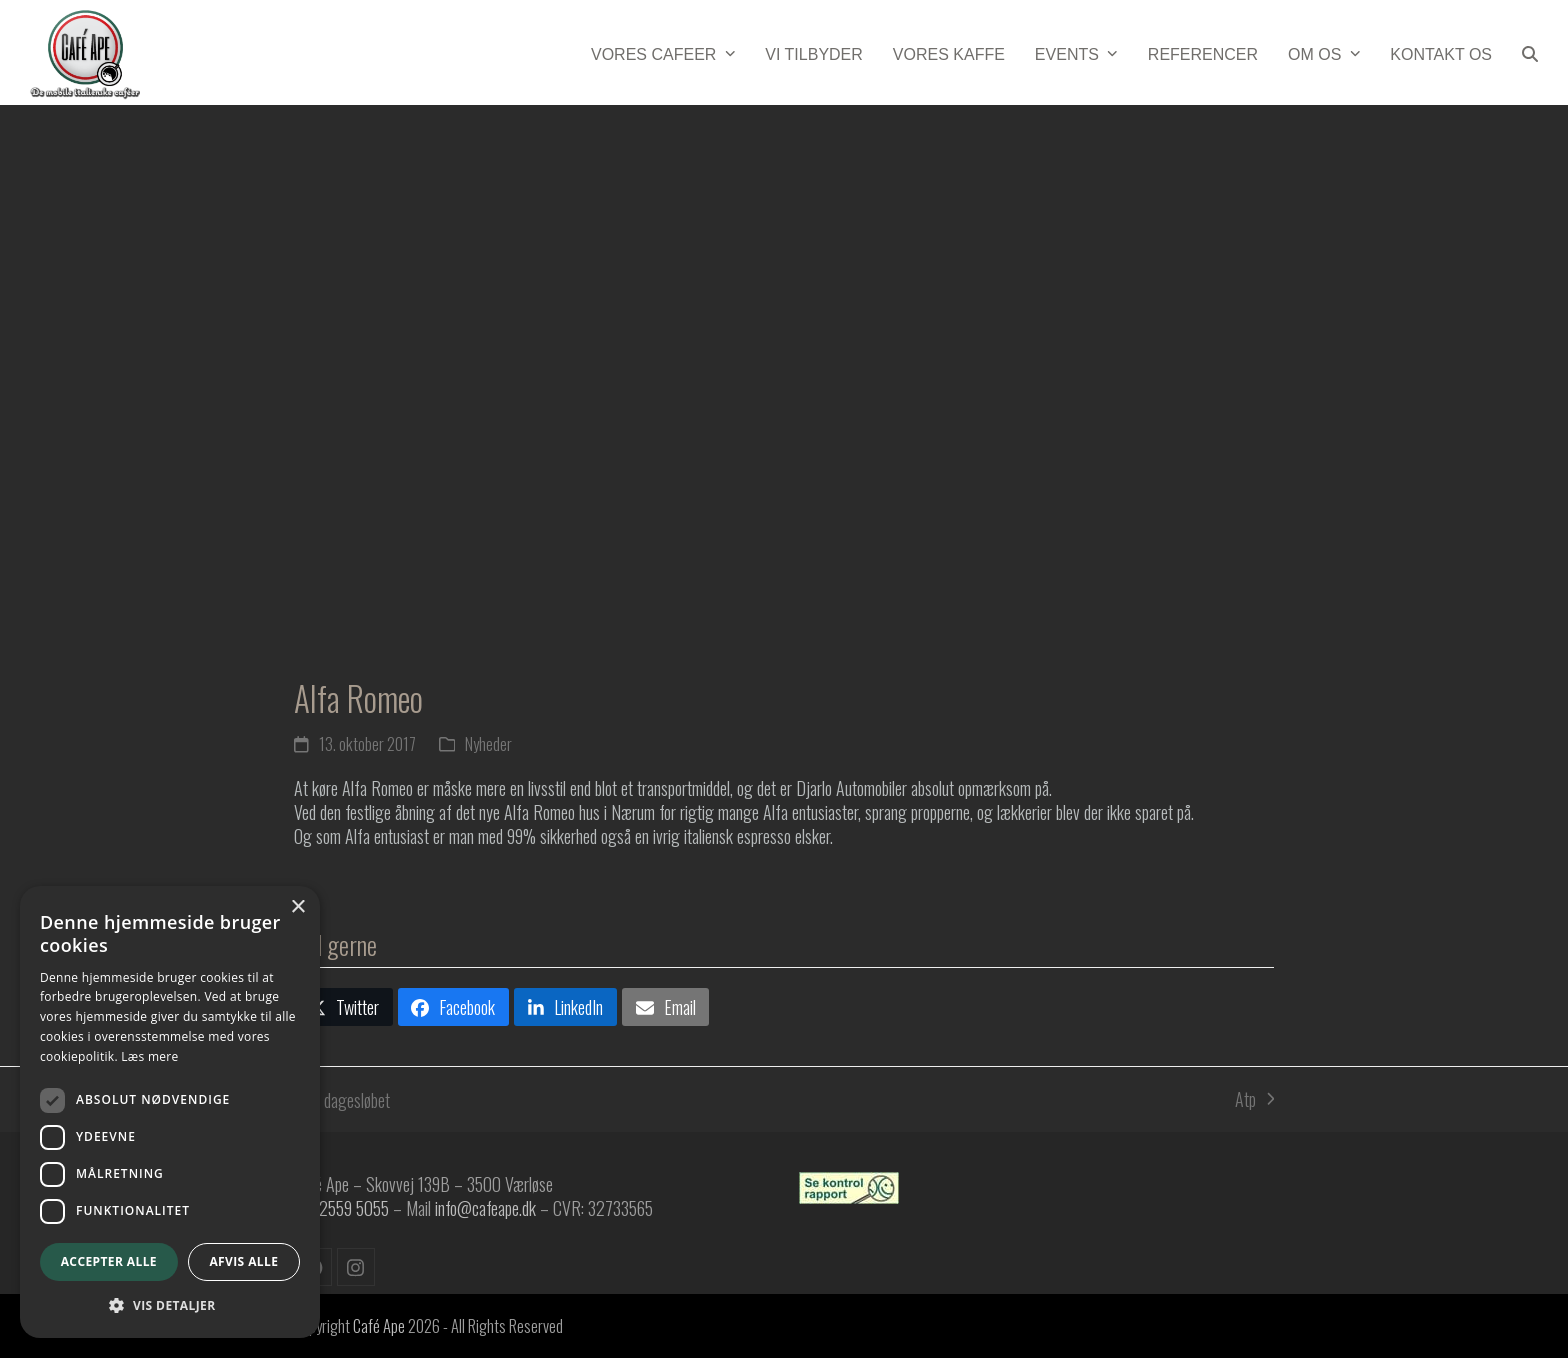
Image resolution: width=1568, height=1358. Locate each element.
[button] (1530, 52)
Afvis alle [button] (243, 1261)
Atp (1254, 1099)
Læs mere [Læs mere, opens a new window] (149, 1056)
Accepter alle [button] (109, 1261)
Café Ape (379, 1325)
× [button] (297, 907)
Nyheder (488, 743)
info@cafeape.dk (485, 1208)
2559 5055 (354, 1208)
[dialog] (170, 1112)
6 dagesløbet (342, 1100)
